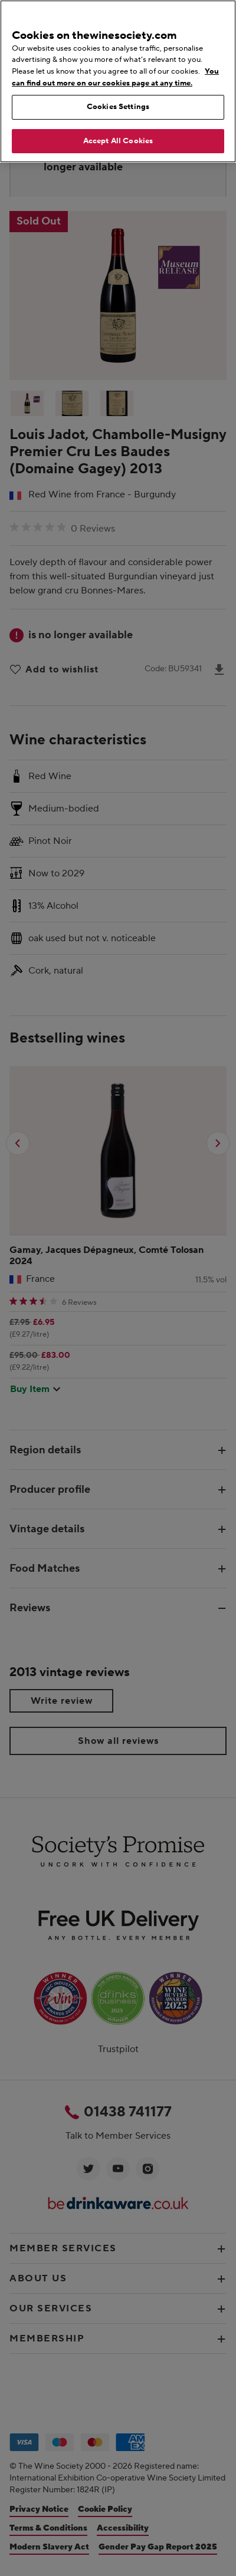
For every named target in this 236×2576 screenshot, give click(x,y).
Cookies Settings (118, 106)
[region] (118, 81)
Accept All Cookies (118, 141)
